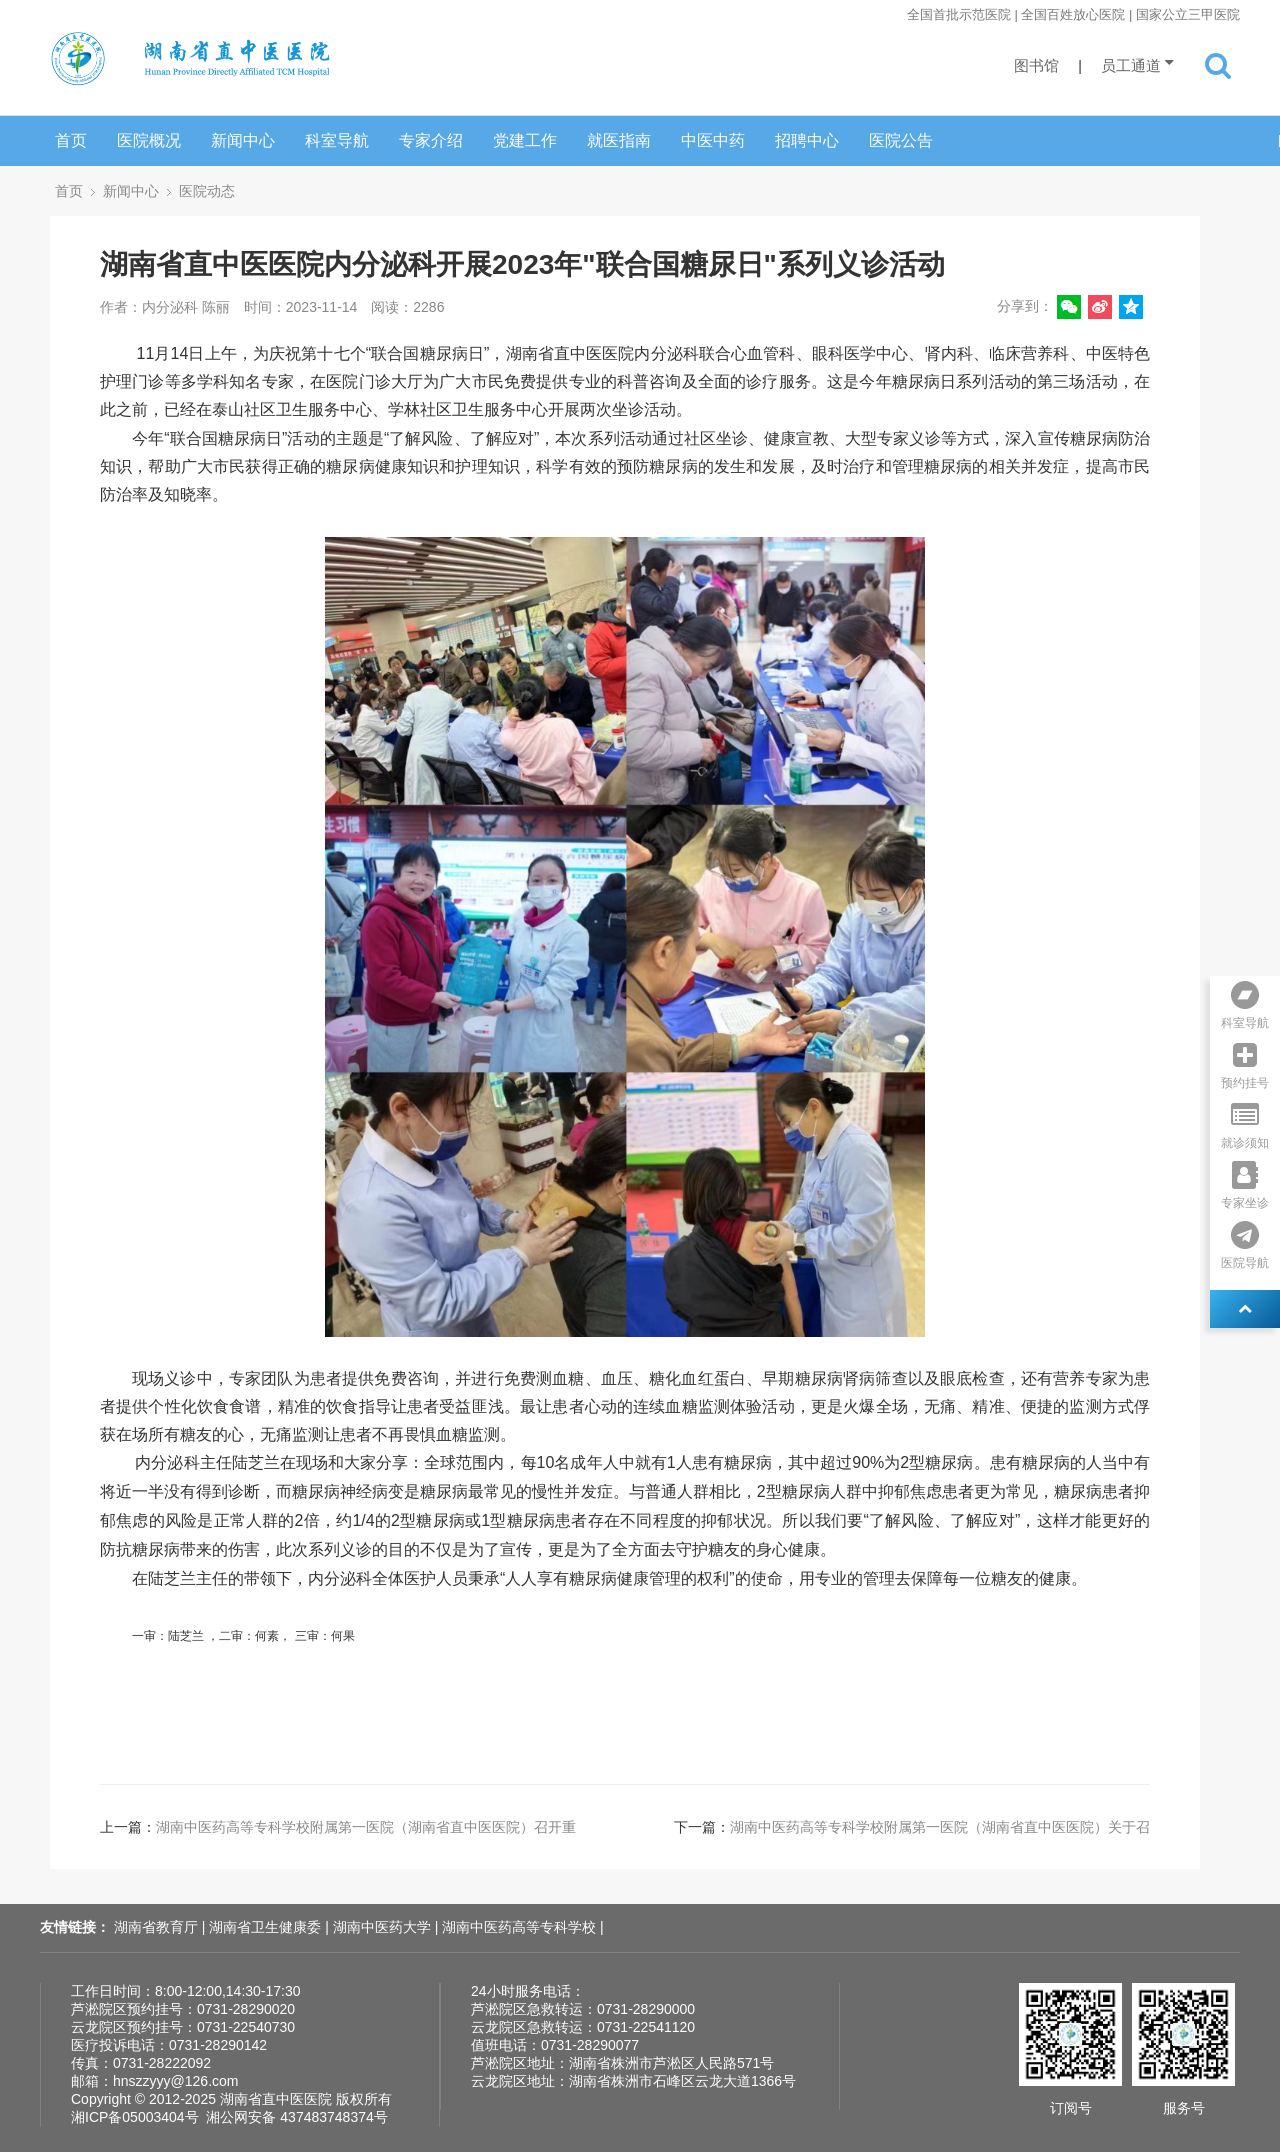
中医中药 (713, 140)
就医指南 (619, 140)
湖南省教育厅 (158, 1927)
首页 (71, 140)
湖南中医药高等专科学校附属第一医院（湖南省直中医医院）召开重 (366, 1827)
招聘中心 (807, 140)
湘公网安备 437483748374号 (296, 2117)
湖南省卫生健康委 (267, 1927)
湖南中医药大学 (384, 1927)
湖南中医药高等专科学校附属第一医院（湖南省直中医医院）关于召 (940, 1827)
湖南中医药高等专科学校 (521, 1927)
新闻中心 (243, 140)
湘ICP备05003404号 (135, 2117)
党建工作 (525, 140)
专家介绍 (431, 140)
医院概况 (149, 140)
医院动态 (207, 191)
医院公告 (901, 140)
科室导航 (337, 140)
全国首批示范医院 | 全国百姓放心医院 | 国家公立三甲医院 (1073, 14)
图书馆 (1036, 65)
